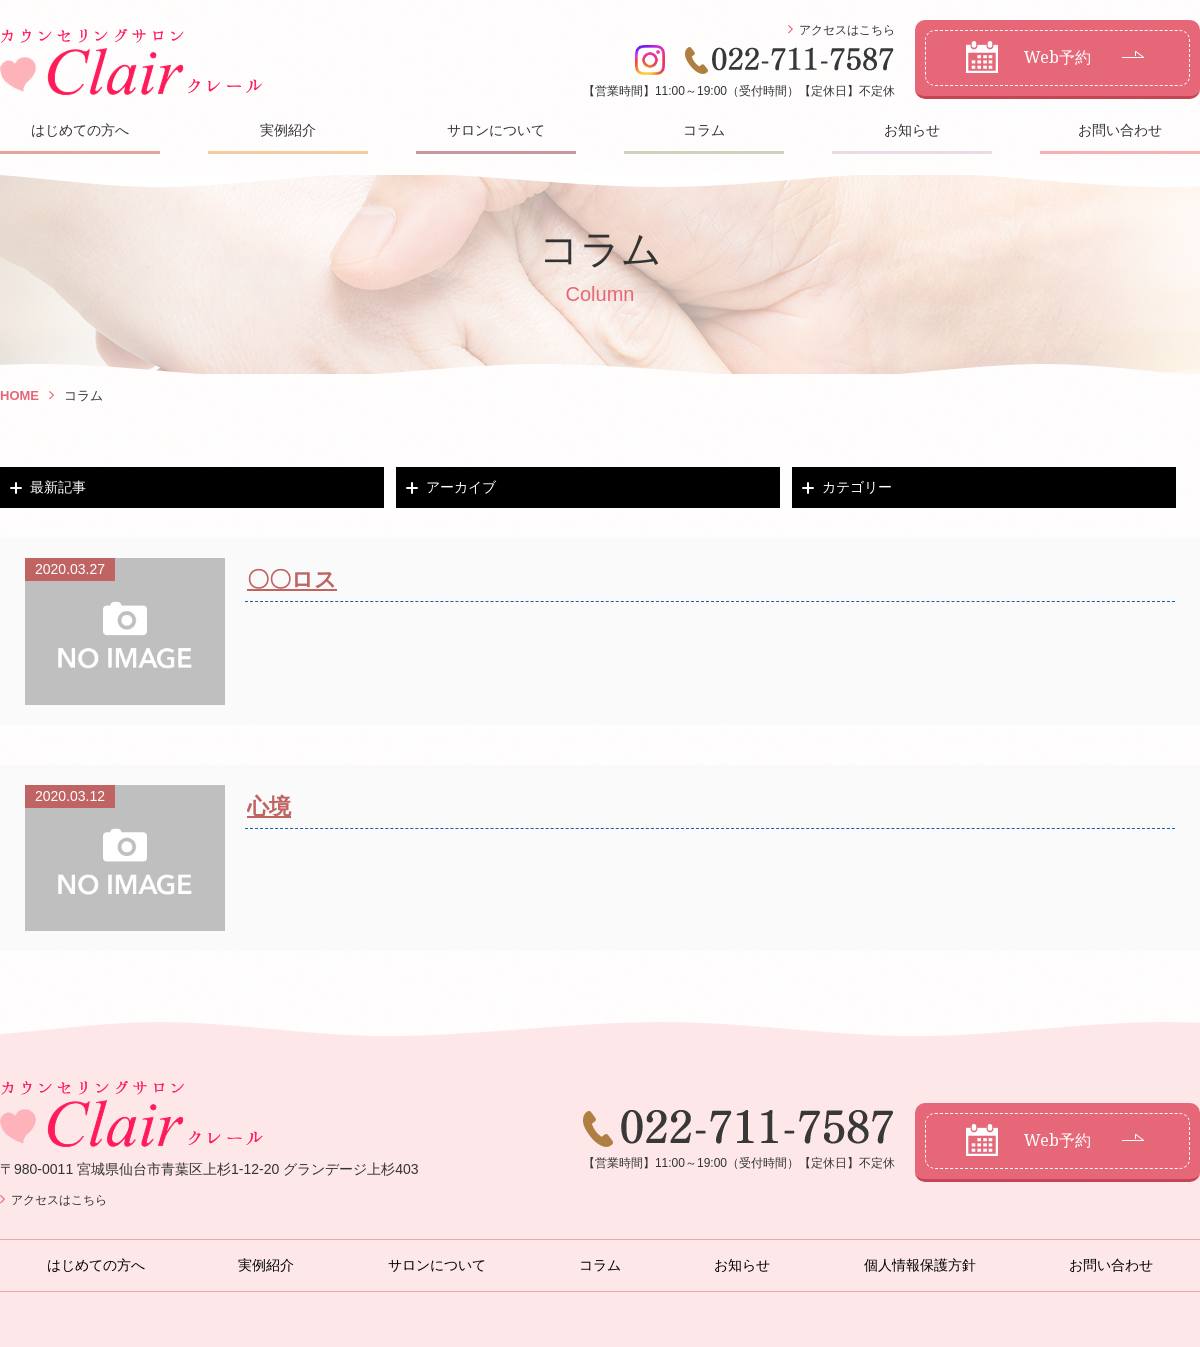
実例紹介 (288, 130)
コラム (704, 130)
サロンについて (496, 130)
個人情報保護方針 (920, 1265)
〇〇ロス (292, 579)
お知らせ (912, 130)
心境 (269, 806)
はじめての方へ (80, 130)
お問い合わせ (1120, 130)
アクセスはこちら (847, 30)
